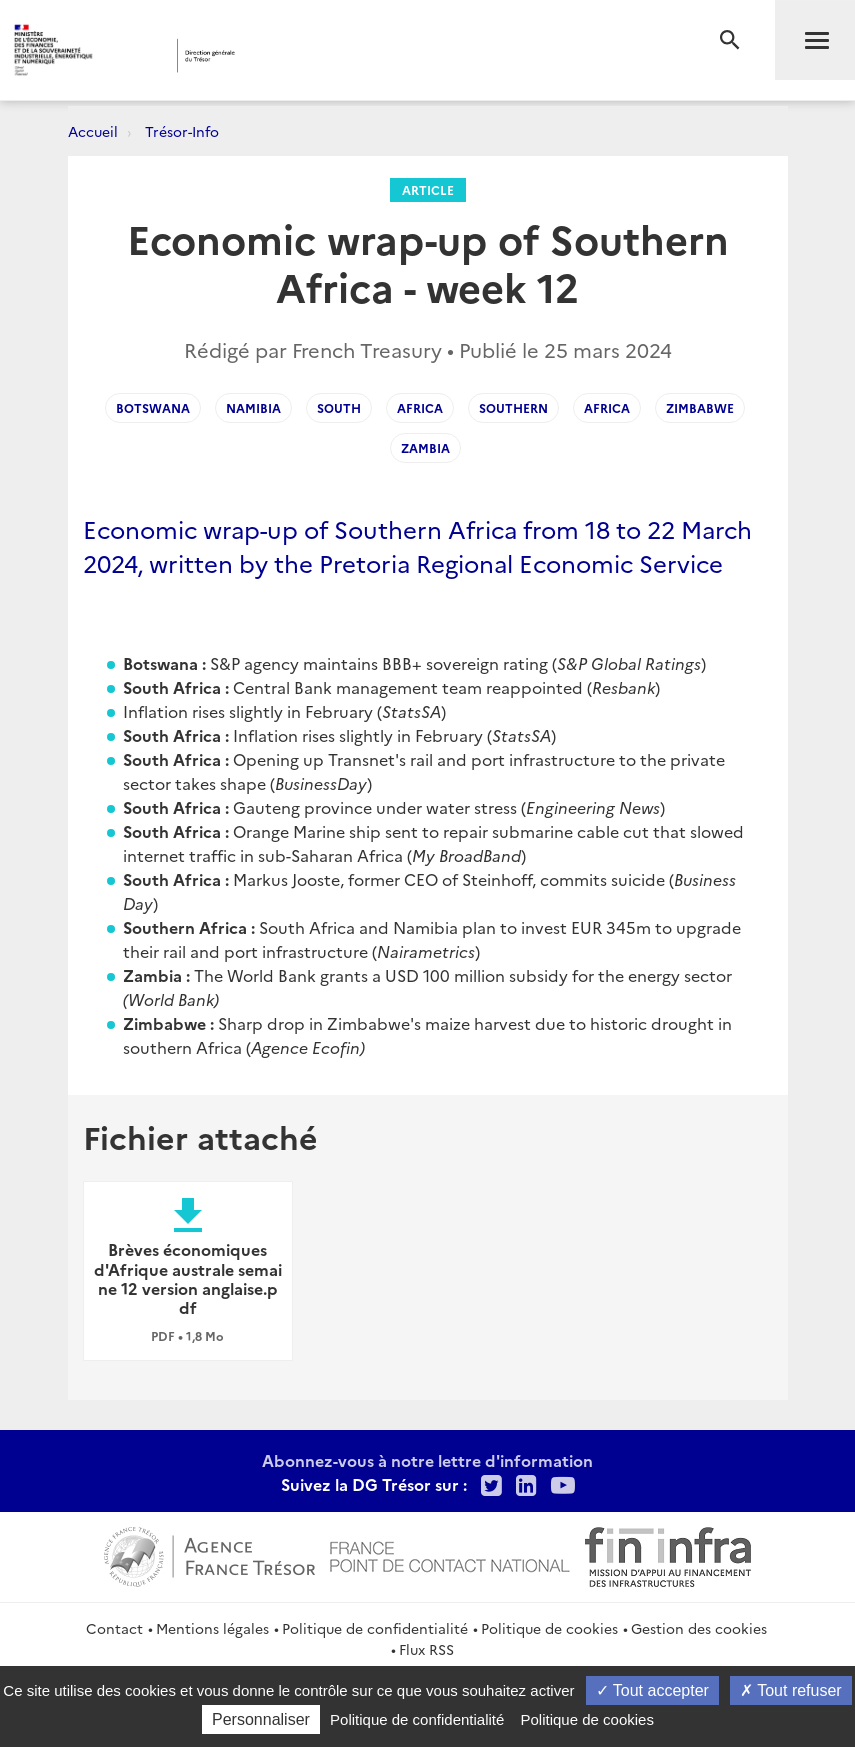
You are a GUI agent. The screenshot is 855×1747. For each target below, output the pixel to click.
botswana (153, 407)
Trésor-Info (182, 131)
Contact (114, 1628)
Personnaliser (261, 1719)
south (339, 407)
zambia (425, 447)
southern (513, 407)
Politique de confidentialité (375, 1628)
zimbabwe (700, 407)
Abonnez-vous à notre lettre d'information (427, 1460)
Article (428, 189)
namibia (253, 407)
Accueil (93, 131)
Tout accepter (652, 1690)
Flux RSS (426, 1649)
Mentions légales (212, 1628)
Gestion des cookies (699, 1628)
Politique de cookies (549, 1628)
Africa (420, 407)
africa (607, 407)
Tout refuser (791, 1690)
